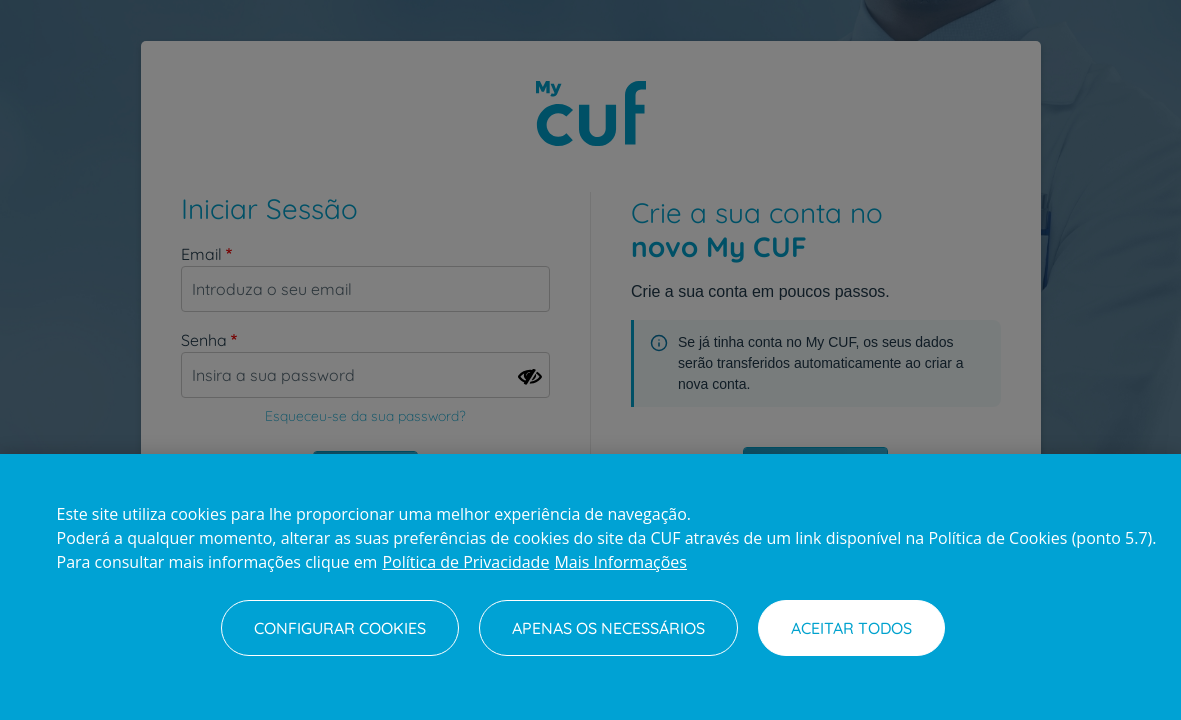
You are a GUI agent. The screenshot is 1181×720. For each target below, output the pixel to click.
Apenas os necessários (608, 628)
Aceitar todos (851, 628)
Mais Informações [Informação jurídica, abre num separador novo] (620, 562)
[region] (590, 587)
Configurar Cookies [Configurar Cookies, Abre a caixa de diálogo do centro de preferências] (340, 628)
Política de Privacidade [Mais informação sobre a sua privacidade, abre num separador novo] (465, 562)
